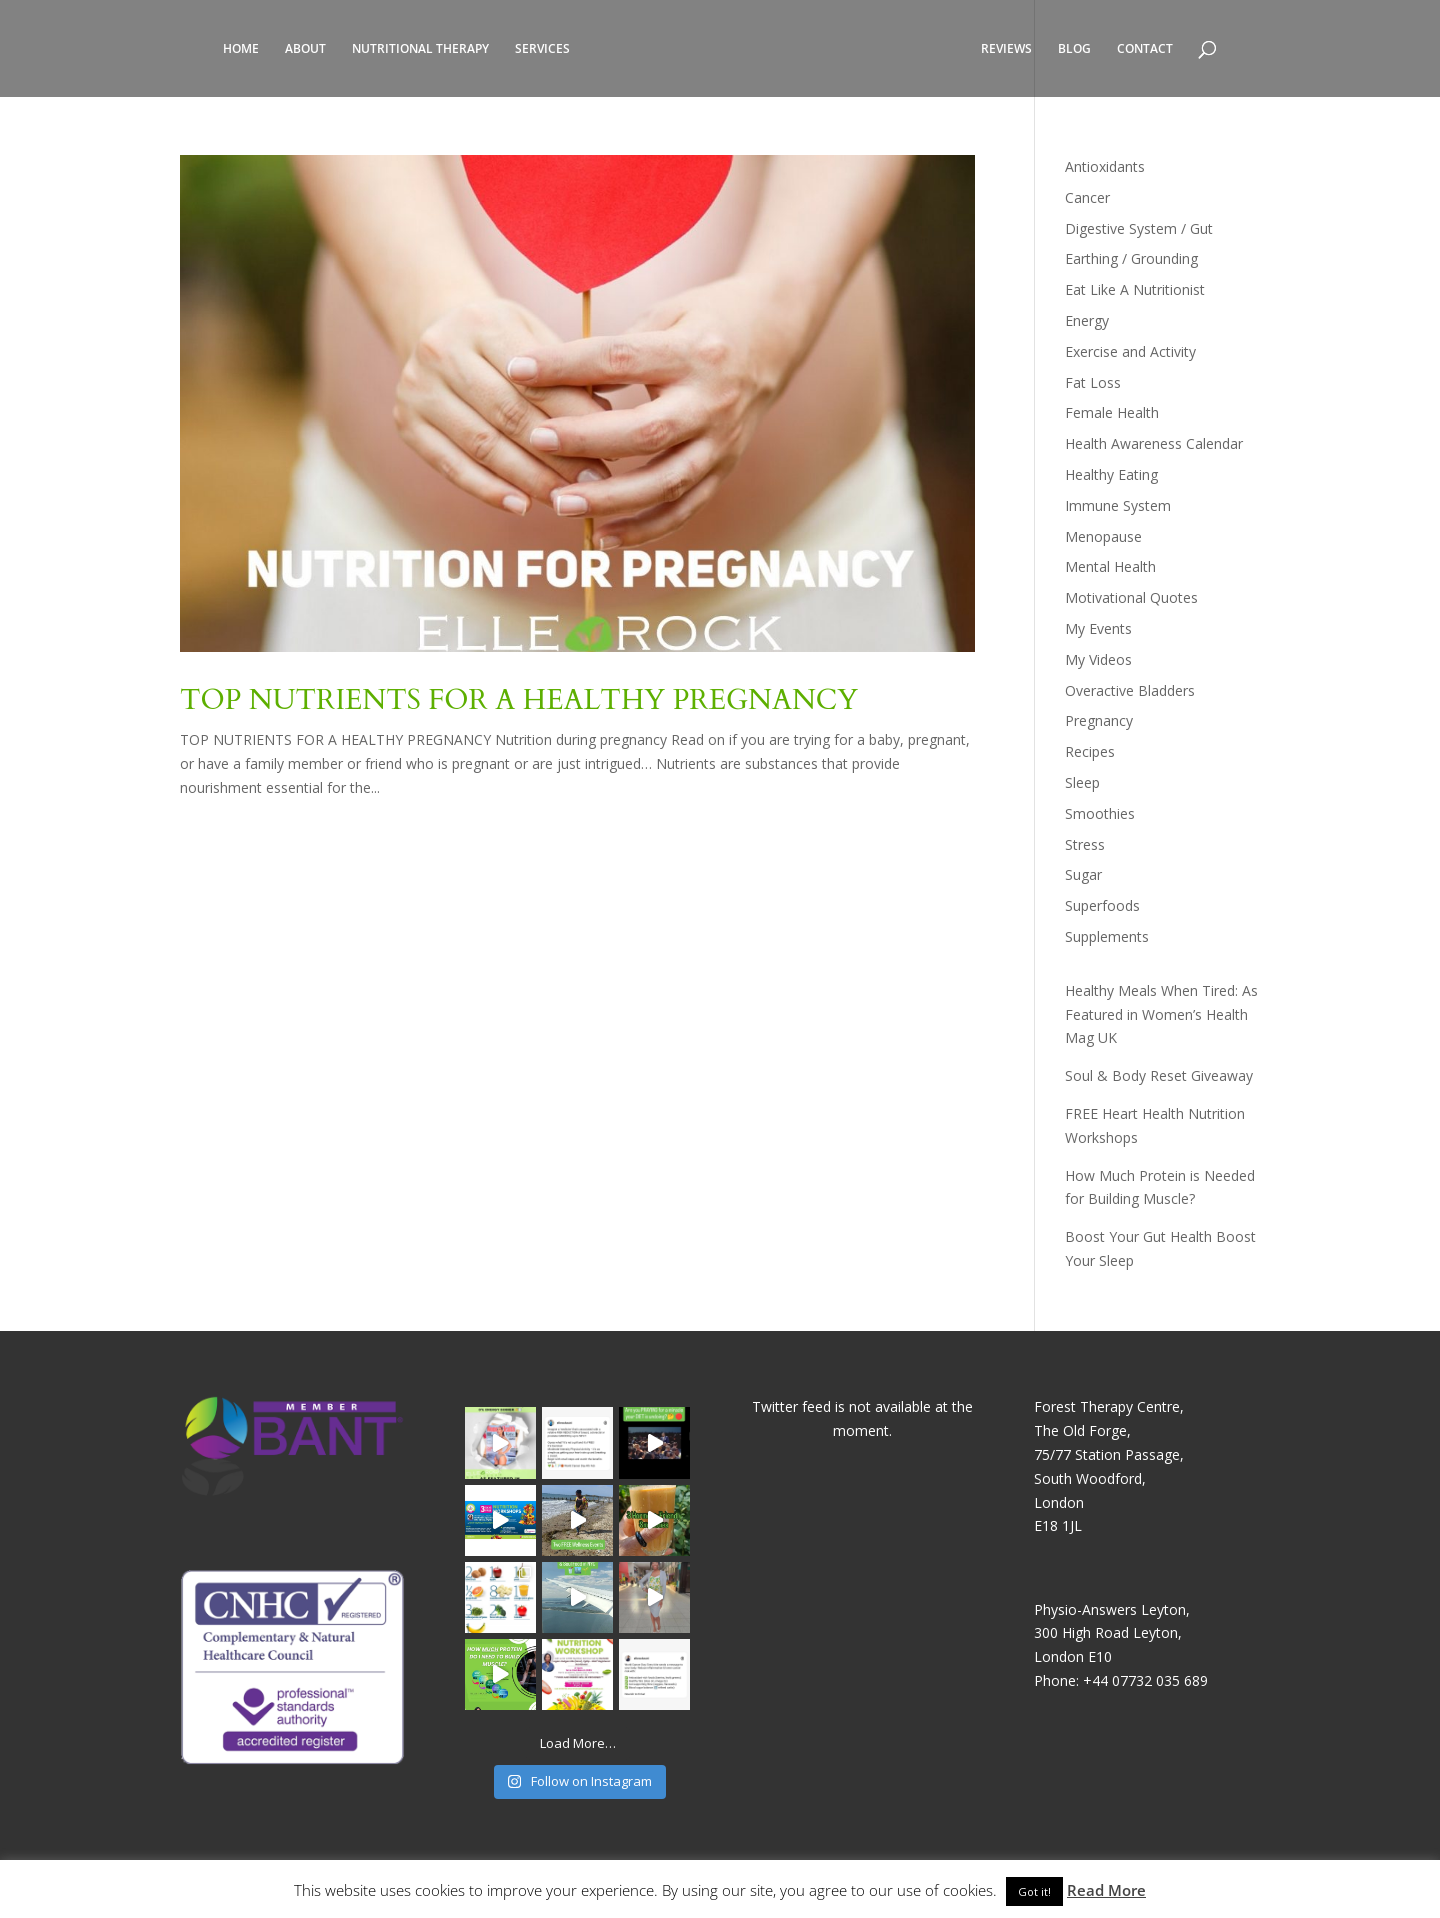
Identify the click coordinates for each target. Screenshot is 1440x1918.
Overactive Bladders (1130, 690)
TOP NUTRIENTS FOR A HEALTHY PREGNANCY (519, 700)
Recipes (1090, 751)
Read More (1106, 1890)
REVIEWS (1006, 49)
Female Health (1112, 412)
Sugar (1083, 874)
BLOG (1074, 49)
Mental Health (1110, 566)
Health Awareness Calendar (1154, 443)
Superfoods (1102, 905)
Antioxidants (1105, 166)
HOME (241, 49)
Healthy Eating (1111, 474)
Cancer (1087, 197)
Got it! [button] (1034, 1891)
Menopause (1103, 536)
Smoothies (1100, 813)
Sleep (1082, 782)
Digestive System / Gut (1139, 228)
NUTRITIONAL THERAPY (420, 49)
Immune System (1118, 505)
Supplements (1107, 936)
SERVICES (542, 49)
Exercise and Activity (1130, 351)
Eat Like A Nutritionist (1135, 289)
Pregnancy (1099, 720)
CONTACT (1145, 49)
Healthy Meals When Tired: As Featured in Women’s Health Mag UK (1161, 1014)
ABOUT (305, 49)
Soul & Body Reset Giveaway (1159, 1075)
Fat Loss (1093, 382)
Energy (1087, 320)
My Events (1098, 628)
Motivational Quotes (1131, 597)
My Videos (1098, 659)
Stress (1085, 844)
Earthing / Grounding (1131, 258)
